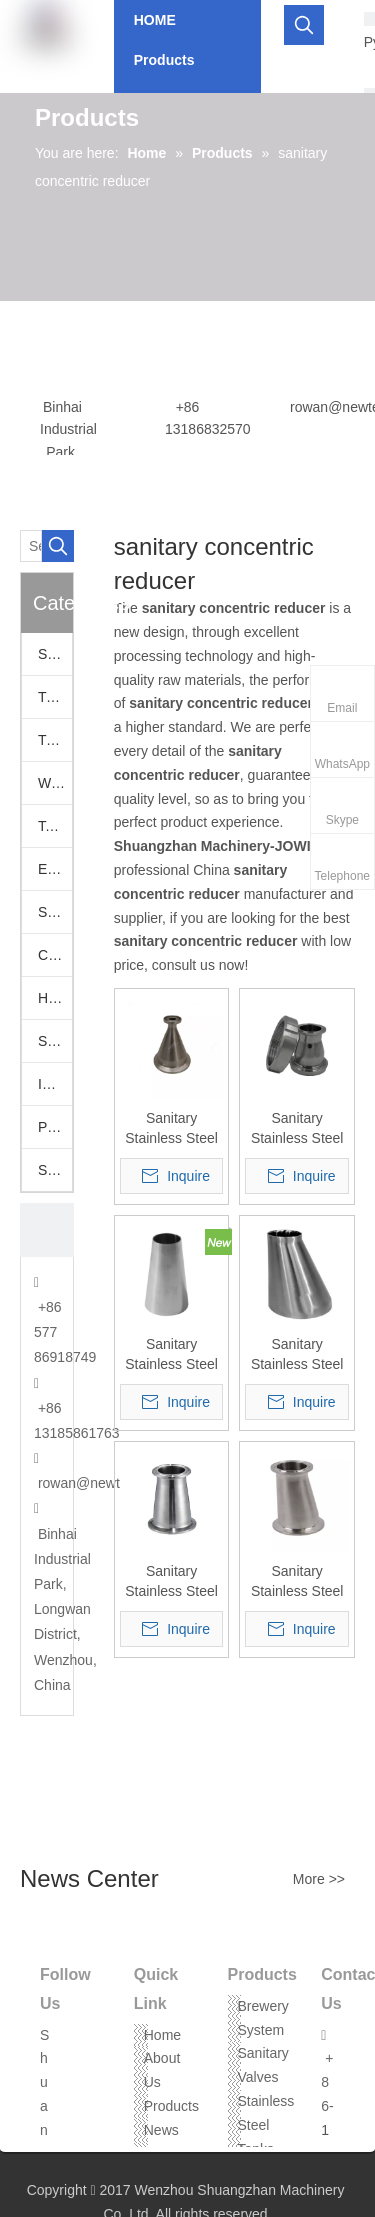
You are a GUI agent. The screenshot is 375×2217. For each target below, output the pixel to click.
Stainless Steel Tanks (266, 2125)
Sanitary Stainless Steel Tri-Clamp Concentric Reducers (171, 1582)
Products (171, 2106)
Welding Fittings (55, 783)
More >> (319, 1879)
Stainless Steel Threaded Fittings (55, 1170)
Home (162, 2035)
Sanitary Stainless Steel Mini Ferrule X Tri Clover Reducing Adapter (171, 1129)
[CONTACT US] (47, 1230)
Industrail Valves (55, 1084)
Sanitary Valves (55, 654)
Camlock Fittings (55, 955)
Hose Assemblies (55, 998)
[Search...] (31, 546)
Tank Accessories (55, 826)
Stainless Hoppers (55, 1041)
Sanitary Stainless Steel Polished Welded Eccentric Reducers (297, 1355)
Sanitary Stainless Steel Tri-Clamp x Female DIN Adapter (297, 1129)
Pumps (55, 1127)
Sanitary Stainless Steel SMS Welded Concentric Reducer (171, 1355)
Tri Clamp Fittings (55, 740)
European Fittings (55, 869)
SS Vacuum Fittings (55, 912)
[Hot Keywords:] (304, 25)
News (161, 2130)
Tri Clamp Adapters (55, 697)
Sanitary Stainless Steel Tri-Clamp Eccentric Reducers (297, 1582)
